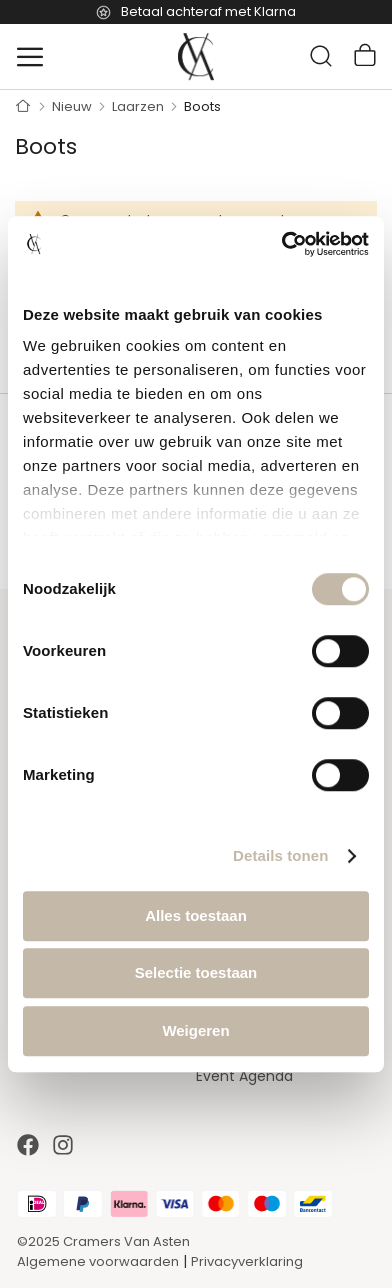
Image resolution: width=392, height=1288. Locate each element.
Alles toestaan (196, 915)
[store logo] (196, 57)
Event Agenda (244, 1076)
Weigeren (195, 1030)
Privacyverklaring (247, 1261)
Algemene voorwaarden (98, 1261)
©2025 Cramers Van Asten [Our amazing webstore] (103, 1241)
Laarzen (139, 106)
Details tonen (280, 855)
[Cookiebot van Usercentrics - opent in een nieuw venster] (282, 244)
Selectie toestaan (196, 972)
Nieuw (73, 106)
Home (23, 107)
